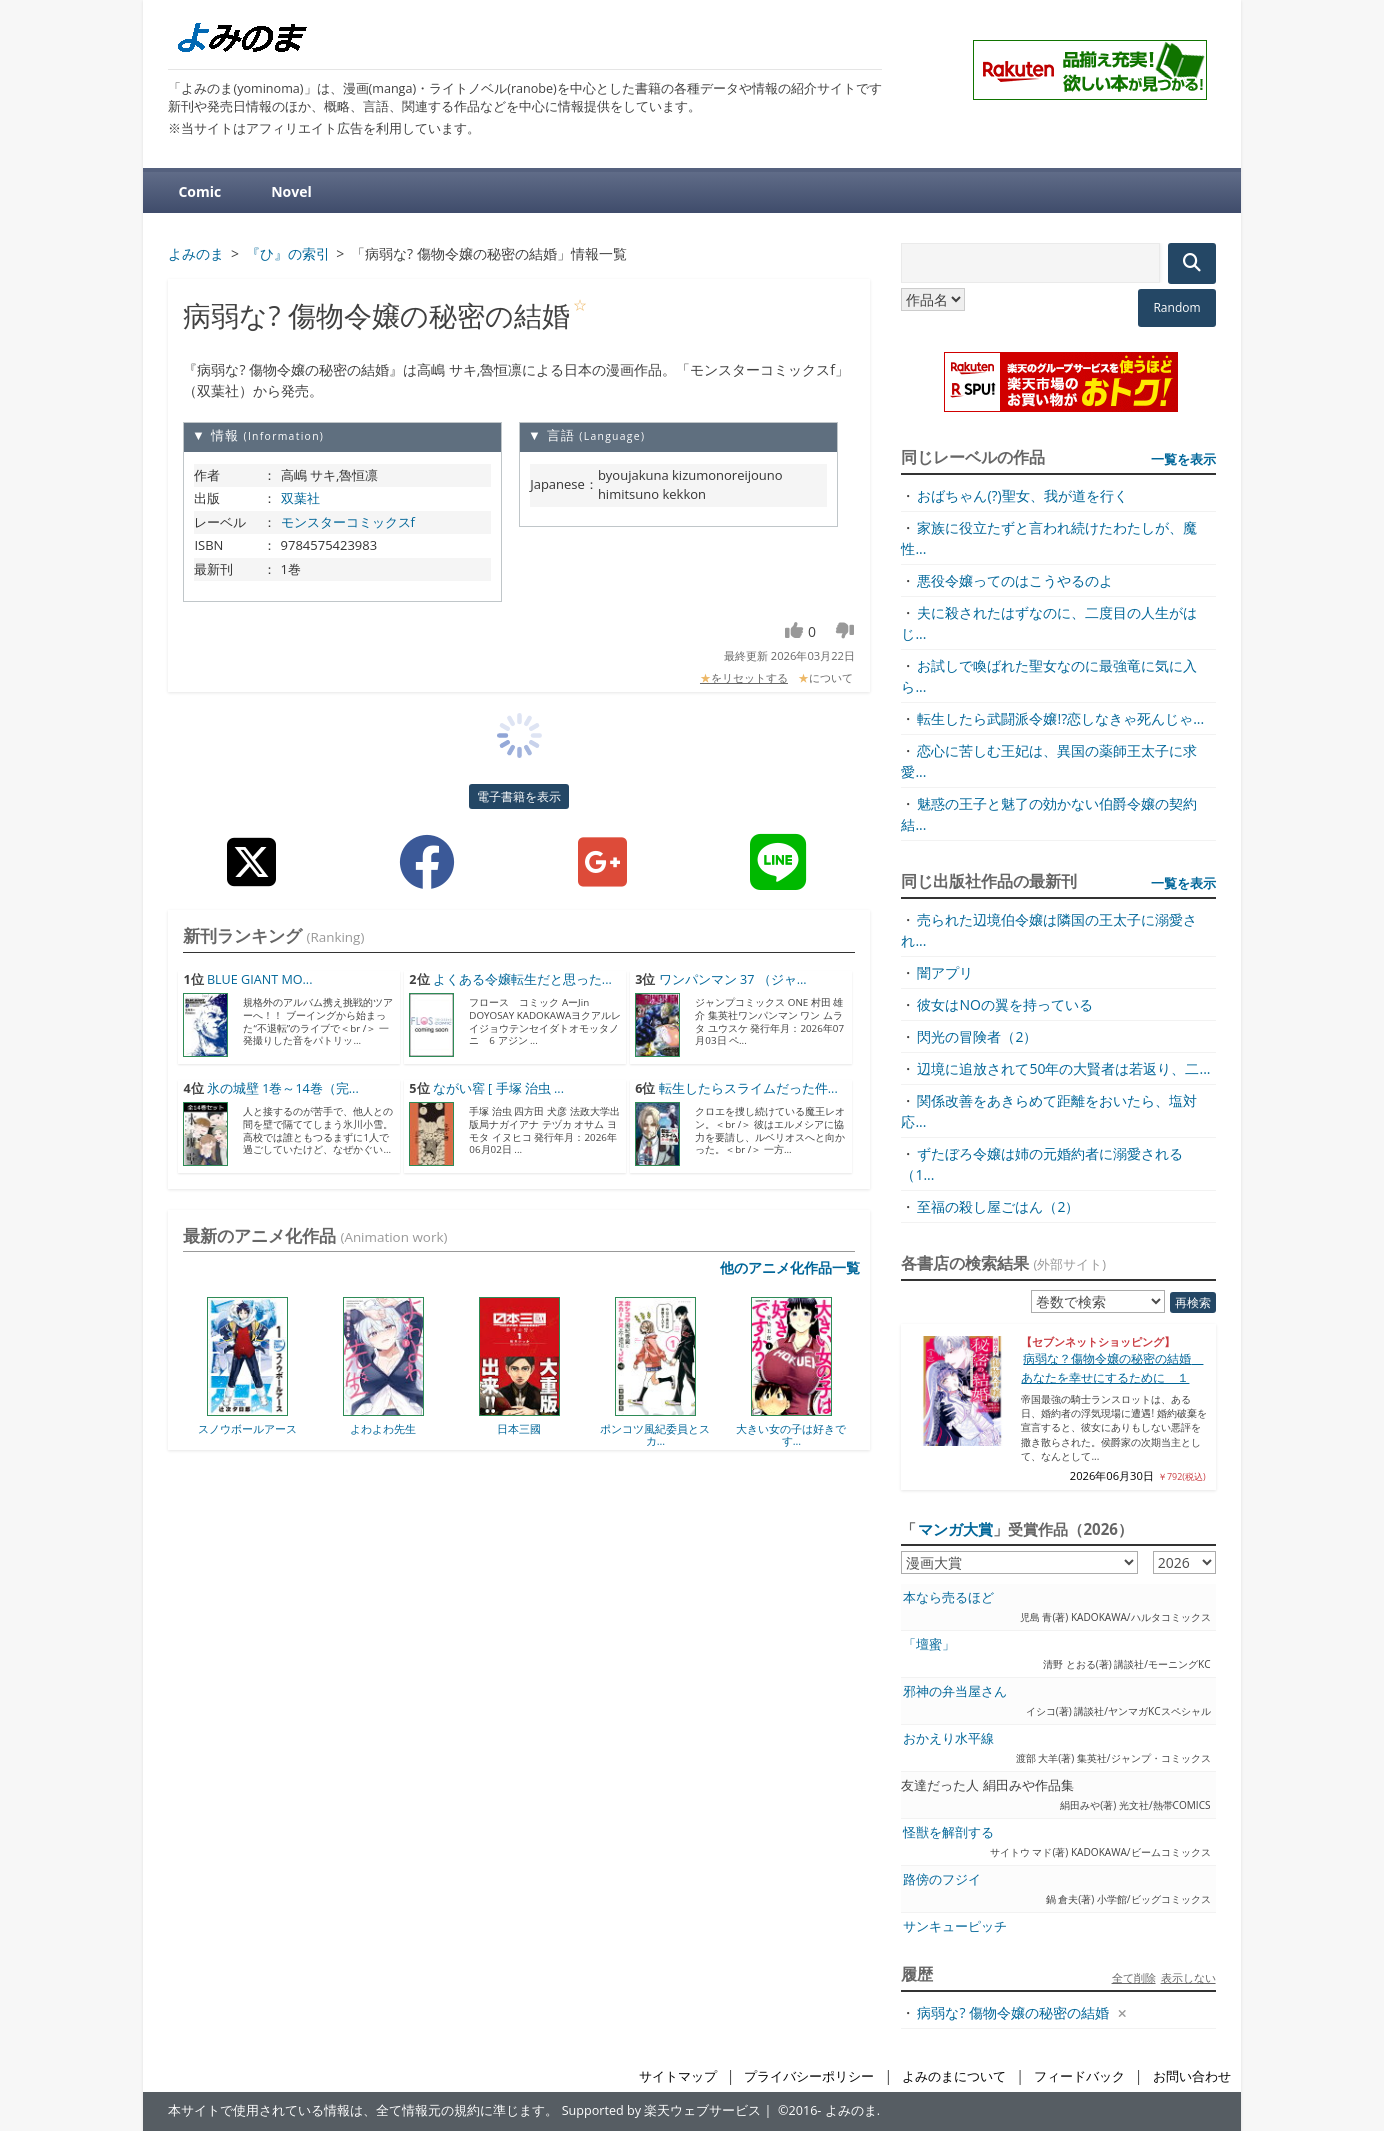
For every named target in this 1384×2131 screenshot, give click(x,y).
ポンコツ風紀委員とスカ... (655, 1434)
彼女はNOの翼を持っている (1004, 1004)
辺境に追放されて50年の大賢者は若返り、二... (1063, 1068)
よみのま (851, 2110)
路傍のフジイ (942, 1879)
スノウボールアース (247, 1428)
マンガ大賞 (955, 1529)
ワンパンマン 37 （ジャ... (733, 979)
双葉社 (300, 498)
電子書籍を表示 (519, 796)
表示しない (1188, 1977)
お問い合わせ (1192, 2076)
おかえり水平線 (948, 1738)
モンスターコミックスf (348, 522)
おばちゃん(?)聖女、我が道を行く (1022, 495)
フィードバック (1079, 2076)
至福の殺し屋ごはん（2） (998, 1206)
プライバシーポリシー (809, 2076)
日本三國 (519, 1428)
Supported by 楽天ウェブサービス (662, 2110)
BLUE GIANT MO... (260, 979)
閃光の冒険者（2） (977, 1036)
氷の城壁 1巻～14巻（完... (283, 1088)
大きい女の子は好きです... (791, 1434)
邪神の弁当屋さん (955, 1691)
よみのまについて (954, 2076)
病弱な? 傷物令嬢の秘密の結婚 (1013, 2012)
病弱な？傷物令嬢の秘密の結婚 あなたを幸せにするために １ (1112, 1367)
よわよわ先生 (383, 1428)
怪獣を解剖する (948, 1832)
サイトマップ (678, 2076)
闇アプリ (945, 972)
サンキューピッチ (955, 1926)
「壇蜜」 (929, 1644)
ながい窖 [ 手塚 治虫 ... (498, 1088)
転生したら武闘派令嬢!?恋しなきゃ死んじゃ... (1060, 718)
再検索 (1193, 1302)
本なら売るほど (948, 1597)
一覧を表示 (1183, 459)
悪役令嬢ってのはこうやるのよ (1015, 580)
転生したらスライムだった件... (748, 1088)
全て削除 (1134, 1977)
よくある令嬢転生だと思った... (522, 979)
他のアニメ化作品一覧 (790, 1267)
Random (1176, 307)
